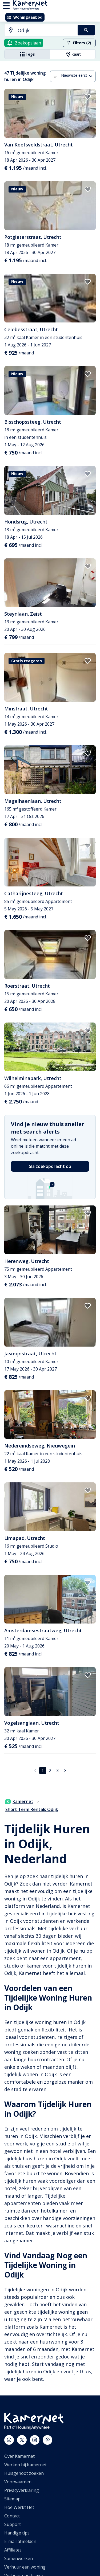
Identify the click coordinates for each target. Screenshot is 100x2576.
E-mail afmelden (20, 2541)
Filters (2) (79, 42)
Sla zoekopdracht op (50, 1166)
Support (12, 2524)
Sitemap (12, 2499)
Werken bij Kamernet (25, 2465)
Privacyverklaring (21, 2490)
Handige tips (17, 2533)
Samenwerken (18, 2558)
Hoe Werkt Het (19, 2507)
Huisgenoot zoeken (24, 2473)
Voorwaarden (17, 2482)
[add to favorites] (87, 97)
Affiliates (13, 2550)
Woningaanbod (24, 17)
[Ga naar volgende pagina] (65, 1770)
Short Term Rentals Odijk (31, 1809)
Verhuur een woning (25, 2567)
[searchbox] (46, 30)
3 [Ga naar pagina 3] (57, 1770)
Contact (12, 2516)
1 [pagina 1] (42, 1770)
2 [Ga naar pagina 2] (50, 1770)
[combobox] (37, 30)
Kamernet (19, 1801)
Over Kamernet (19, 2456)
